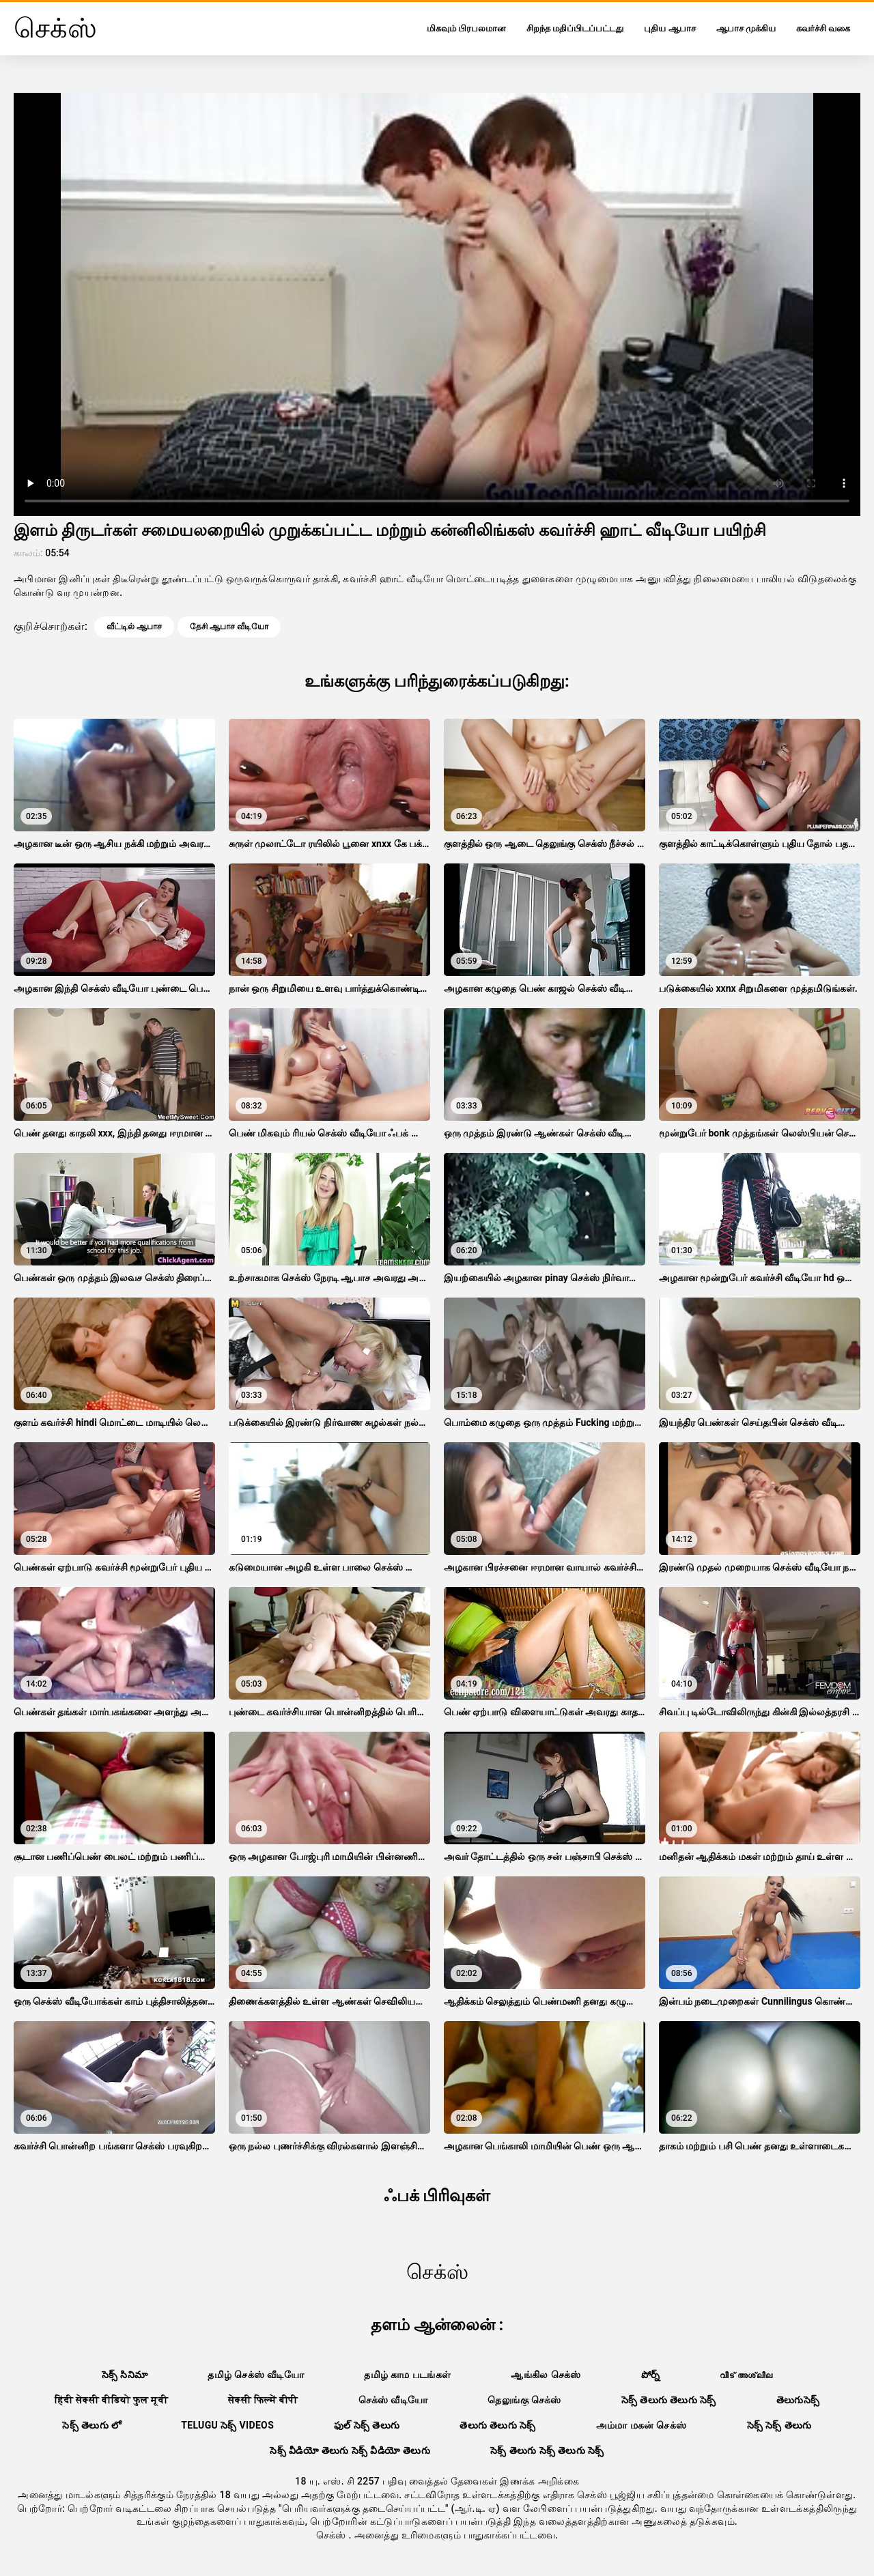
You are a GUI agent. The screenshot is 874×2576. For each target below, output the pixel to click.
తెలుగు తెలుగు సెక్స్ (497, 2425)
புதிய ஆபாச (669, 28)
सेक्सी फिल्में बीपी (263, 2399)
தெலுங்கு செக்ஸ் (524, 2399)
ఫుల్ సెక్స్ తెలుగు (366, 2425)
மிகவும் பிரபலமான (466, 28)
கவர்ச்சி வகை (823, 28)
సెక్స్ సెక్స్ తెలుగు (779, 2425)
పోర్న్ (650, 2374)
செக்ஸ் (332, 2535)
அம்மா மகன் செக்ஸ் (641, 2425)
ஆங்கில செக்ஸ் (545, 2374)
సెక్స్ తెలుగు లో (91, 2425)
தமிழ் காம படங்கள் (407, 2374)
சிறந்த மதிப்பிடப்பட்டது (574, 28)
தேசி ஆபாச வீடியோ (229, 626)
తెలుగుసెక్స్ (798, 2399)
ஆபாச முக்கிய (746, 28)
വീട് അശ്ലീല (746, 2374)
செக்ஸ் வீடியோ (393, 2399)
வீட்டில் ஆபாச (134, 626)
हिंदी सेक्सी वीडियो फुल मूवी (112, 2399)
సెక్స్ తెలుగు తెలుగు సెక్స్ (668, 2399)
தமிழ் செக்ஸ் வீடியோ (256, 2374)
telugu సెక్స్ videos (227, 2425)
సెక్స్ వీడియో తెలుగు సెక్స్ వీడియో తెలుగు (350, 2450)
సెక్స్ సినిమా (125, 2374)
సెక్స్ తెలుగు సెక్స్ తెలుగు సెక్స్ (547, 2450)
